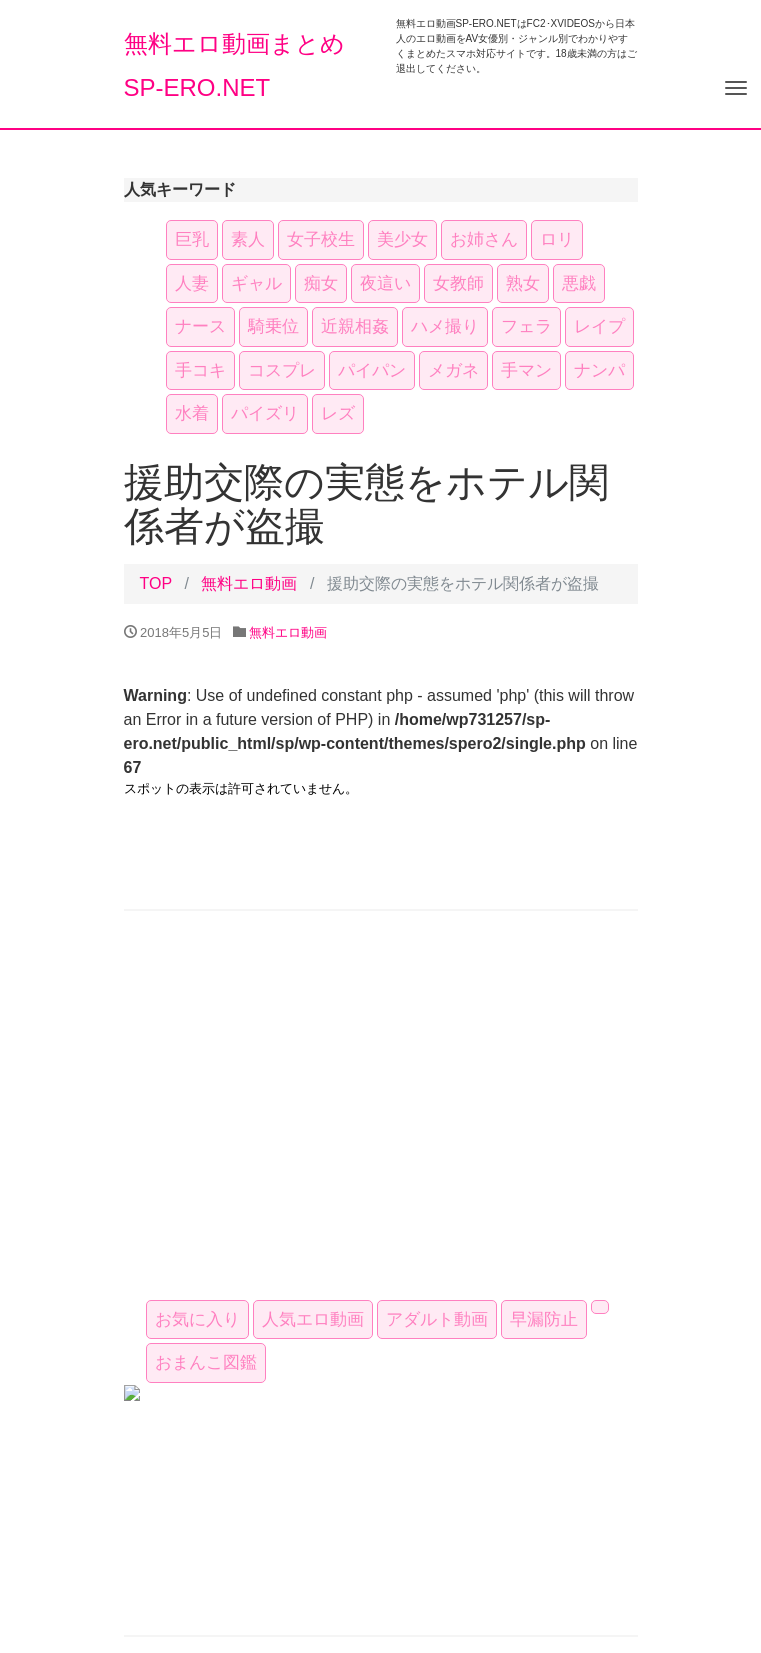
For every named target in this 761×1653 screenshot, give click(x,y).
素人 (248, 239)
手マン (526, 370)
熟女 (523, 283)
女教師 (458, 283)
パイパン (372, 370)
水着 (192, 413)
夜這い (385, 283)
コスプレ (282, 370)
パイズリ (265, 413)
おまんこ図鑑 (206, 1362)
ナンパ (599, 370)
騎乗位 (273, 326)
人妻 (192, 283)
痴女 (321, 283)
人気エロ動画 (313, 1319)
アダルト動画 (437, 1319)
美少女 (402, 239)
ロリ (557, 239)
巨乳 (192, 239)
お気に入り (197, 1319)
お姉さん (484, 239)
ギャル (256, 283)
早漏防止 (544, 1319)
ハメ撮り (445, 326)
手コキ (200, 370)
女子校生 (321, 239)
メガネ (453, 370)
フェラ (526, 326)
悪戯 (579, 283)
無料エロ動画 (249, 583)
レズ (338, 413)
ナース (200, 326)
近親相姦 (355, 326)
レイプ (599, 326)
